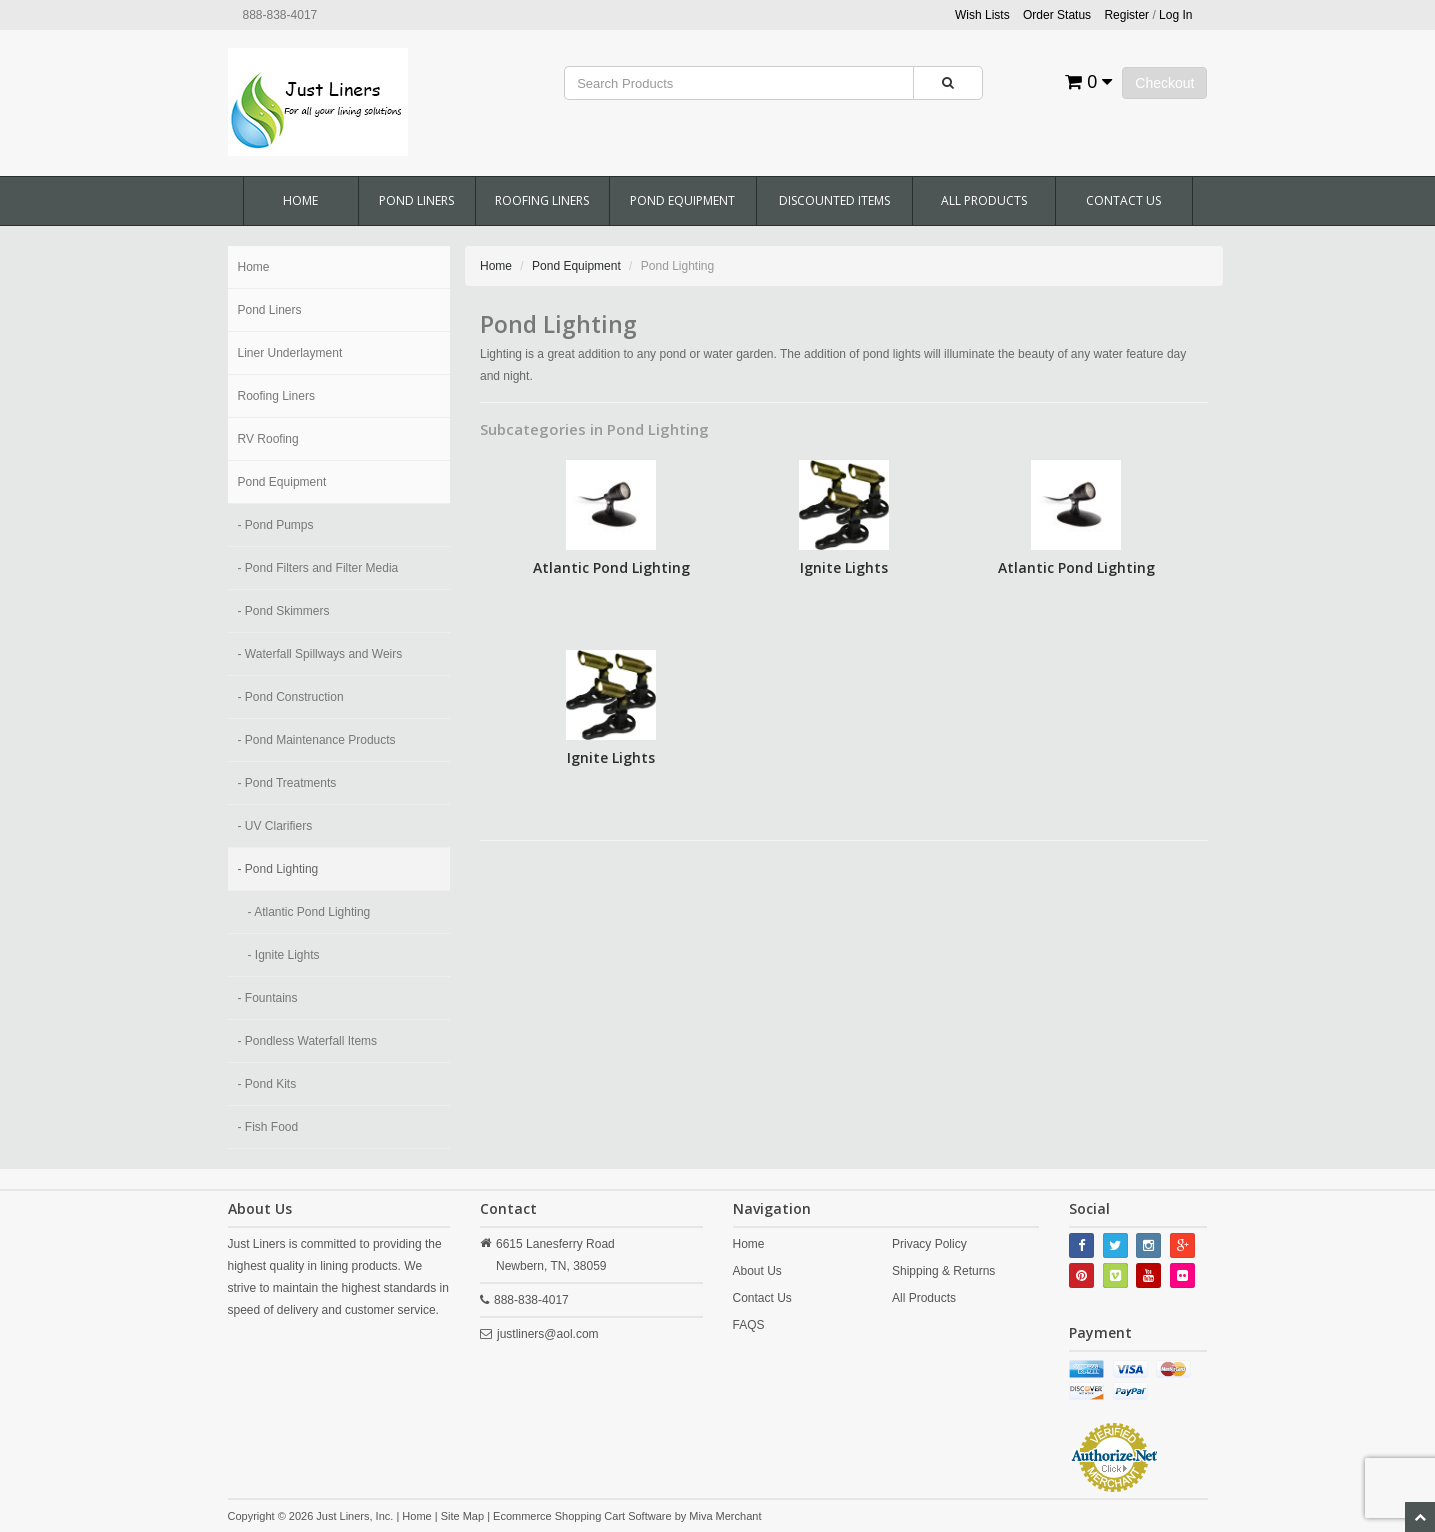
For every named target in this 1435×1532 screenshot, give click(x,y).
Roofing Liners (542, 200)
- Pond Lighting (278, 869)
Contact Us (1123, 200)
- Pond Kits (267, 1084)
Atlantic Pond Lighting (611, 567)
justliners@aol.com (548, 1334)
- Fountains (268, 998)
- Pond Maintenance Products (317, 740)
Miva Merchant (725, 1516)
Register (1126, 15)
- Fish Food (268, 1127)
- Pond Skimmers (284, 611)
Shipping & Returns (943, 1271)
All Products (984, 200)
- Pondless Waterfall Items (308, 1041)
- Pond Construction (291, 697)
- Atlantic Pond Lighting (309, 912)
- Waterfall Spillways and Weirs (320, 654)
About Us (757, 1271)
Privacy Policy (929, 1244)
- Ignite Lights (284, 955)
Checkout (1164, 83)
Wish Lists (982, 15)
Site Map (462, 1516)
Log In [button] (1175, 15)
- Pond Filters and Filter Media (318, 568)
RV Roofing (268, 439)
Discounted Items (834, 200)
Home (300, 200)
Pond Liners (416, 200)
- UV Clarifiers (275, 826)
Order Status (1057, 15)
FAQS (749, 1325)
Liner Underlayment (290, 353)
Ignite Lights (844, 567)
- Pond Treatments (287, 783)
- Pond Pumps (276, 525)
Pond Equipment (682, 200)
